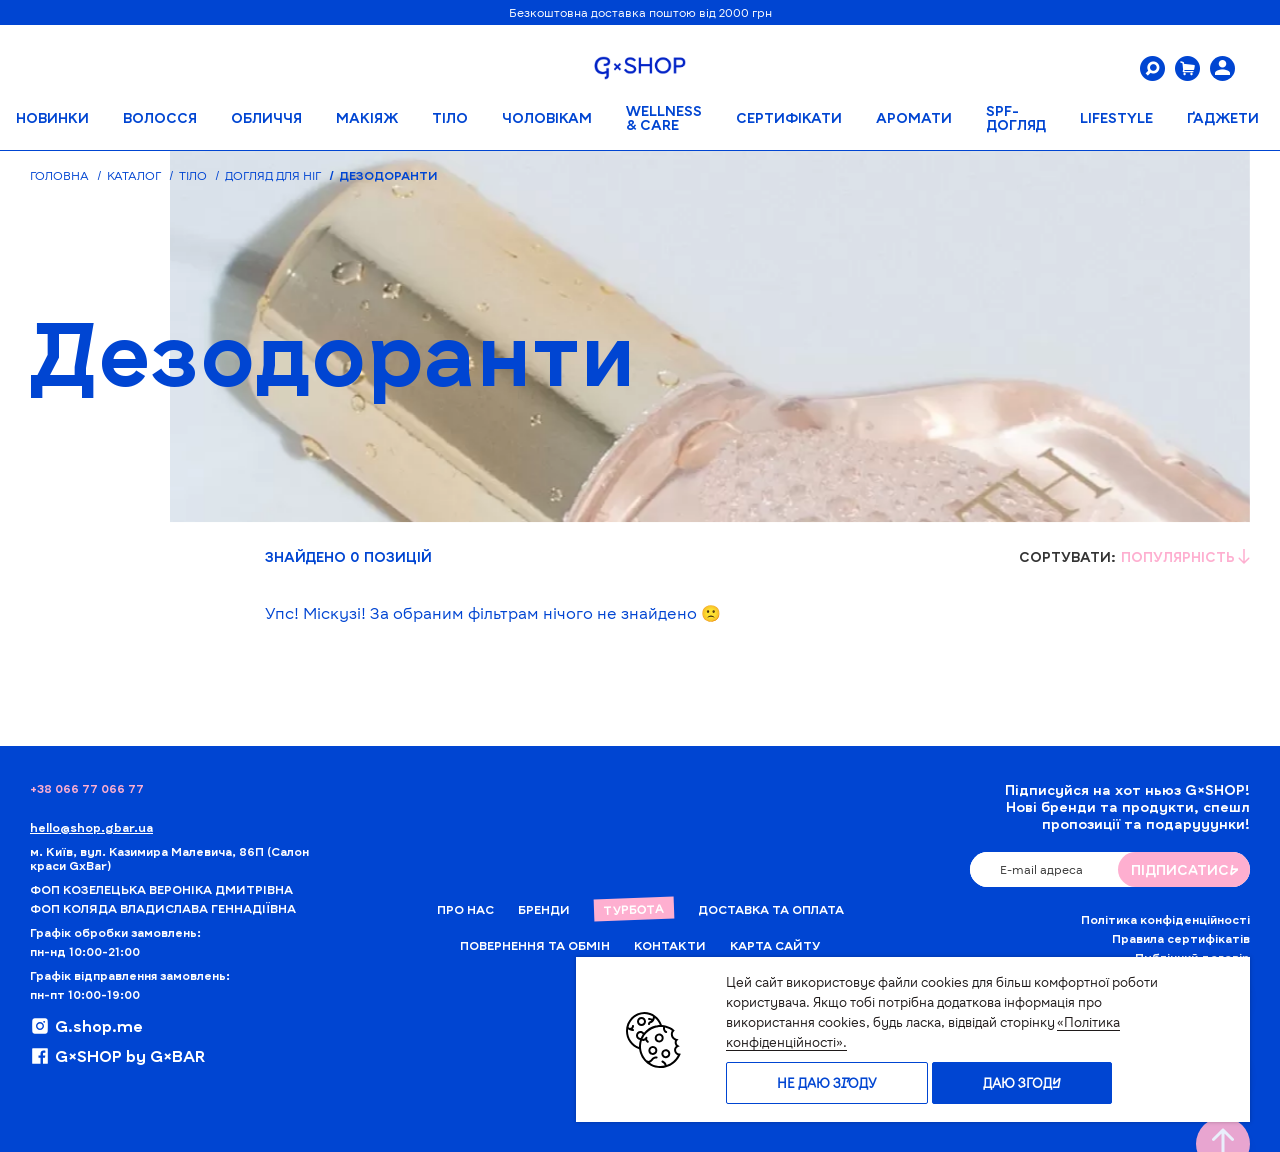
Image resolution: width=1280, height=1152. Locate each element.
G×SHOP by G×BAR (117, 1056)
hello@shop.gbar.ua (91, 827)
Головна (59, 175)
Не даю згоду (827, 1083)
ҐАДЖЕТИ (1223, 117)
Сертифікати (789, 117)
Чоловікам (547, 117)
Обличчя (266, 117)
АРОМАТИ (914, 117)
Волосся (160, 117)
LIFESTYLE (1116, 117)
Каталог (134, 175)
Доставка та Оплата (771, 909)
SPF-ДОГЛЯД (1016, 117)
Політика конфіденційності (1165, 919)
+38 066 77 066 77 (87, 788)
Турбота (633, 909)
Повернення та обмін (535, 945)
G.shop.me (86, 1026)
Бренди (544, 909)
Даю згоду (1022, 1083)
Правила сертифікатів (1181, 938)
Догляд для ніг (273, 175)
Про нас (465, 909)
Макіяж (367, 117)
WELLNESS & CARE (664, 117)
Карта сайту (775, 945)
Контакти (670, 945)
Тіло (450, 117)
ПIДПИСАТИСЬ (1184, 869)
